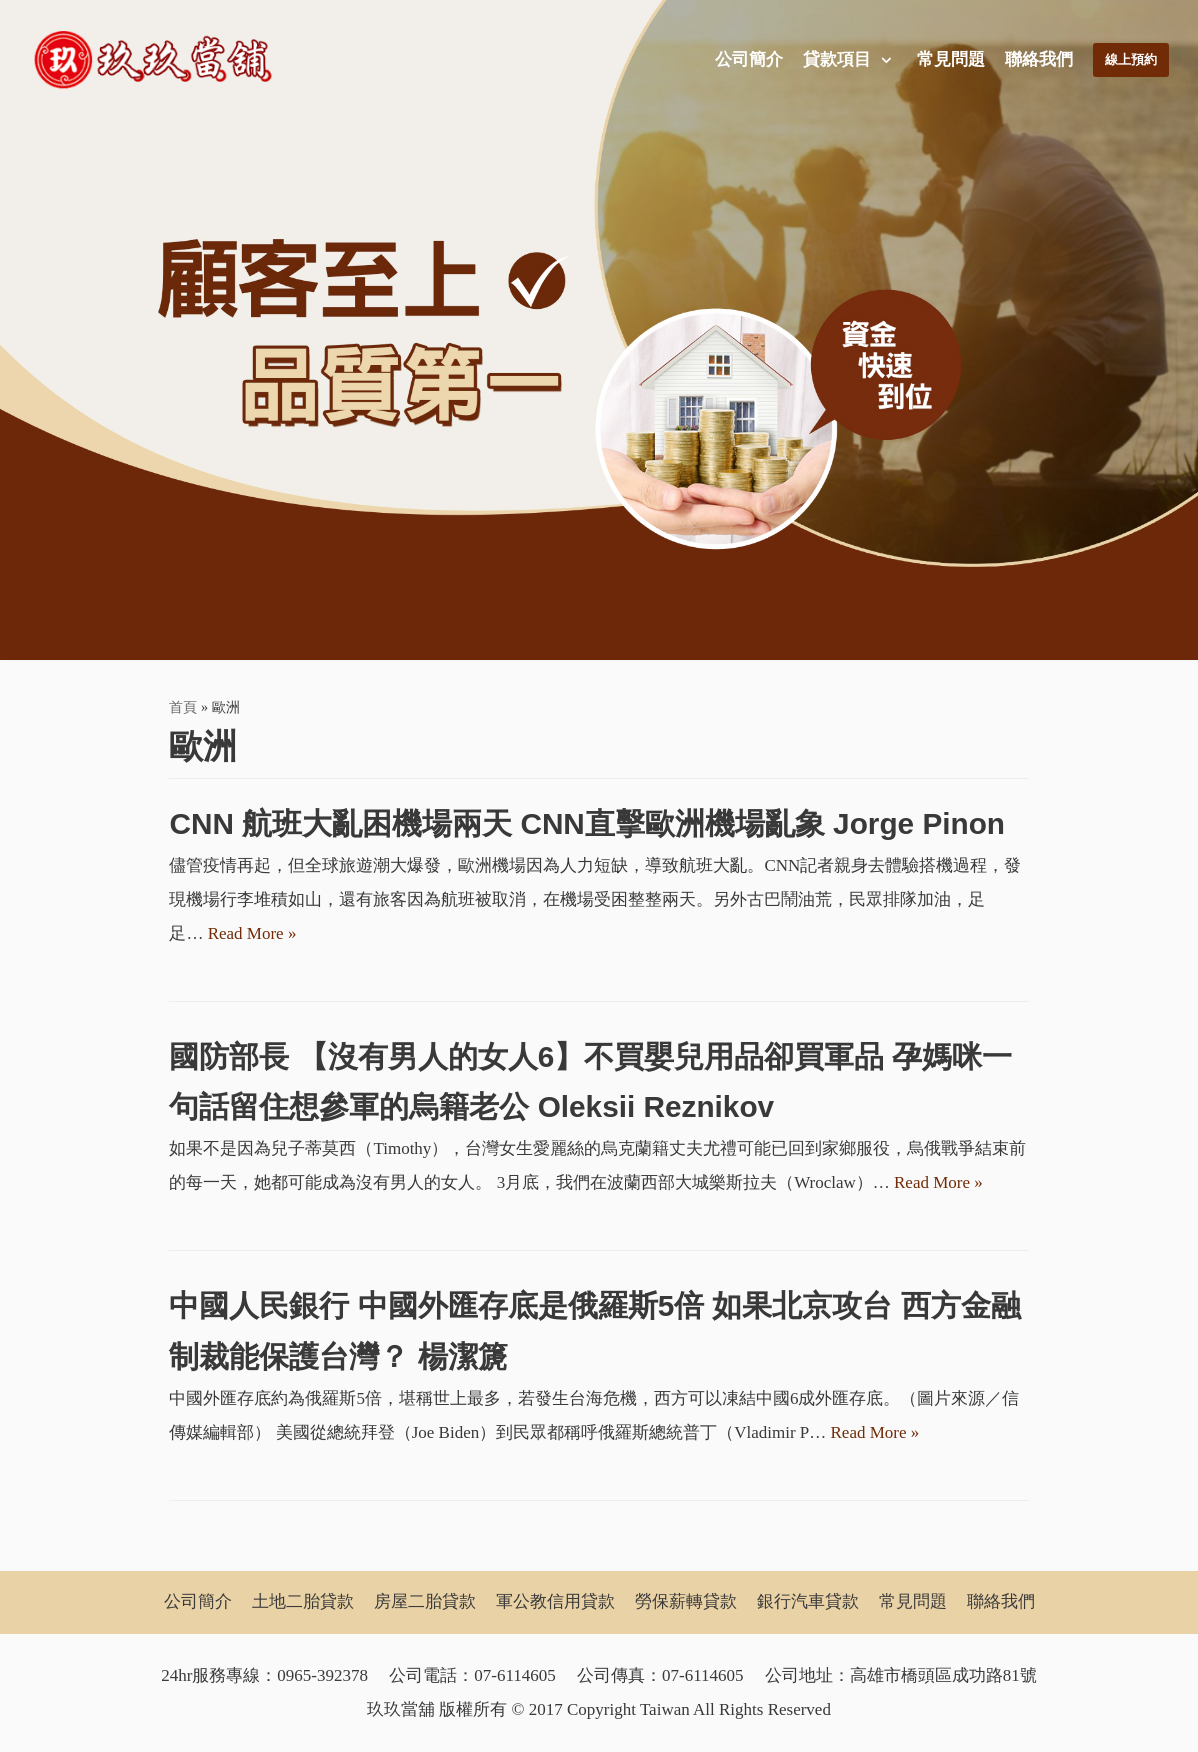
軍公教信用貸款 (555, 1602)
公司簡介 (745, 59)
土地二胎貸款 (303, 1602)
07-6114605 (515, 1675)
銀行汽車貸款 (808, 1602)
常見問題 (947, 59)
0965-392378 (322, 1675)
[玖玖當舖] (159, 60)
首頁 (183, 707)
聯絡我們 (1035, 59)
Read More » (252, 933)
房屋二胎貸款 (425, 1602)
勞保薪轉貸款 (686, 1602)
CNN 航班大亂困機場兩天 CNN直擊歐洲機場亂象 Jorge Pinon (587, 823)
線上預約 (1129, 59)
